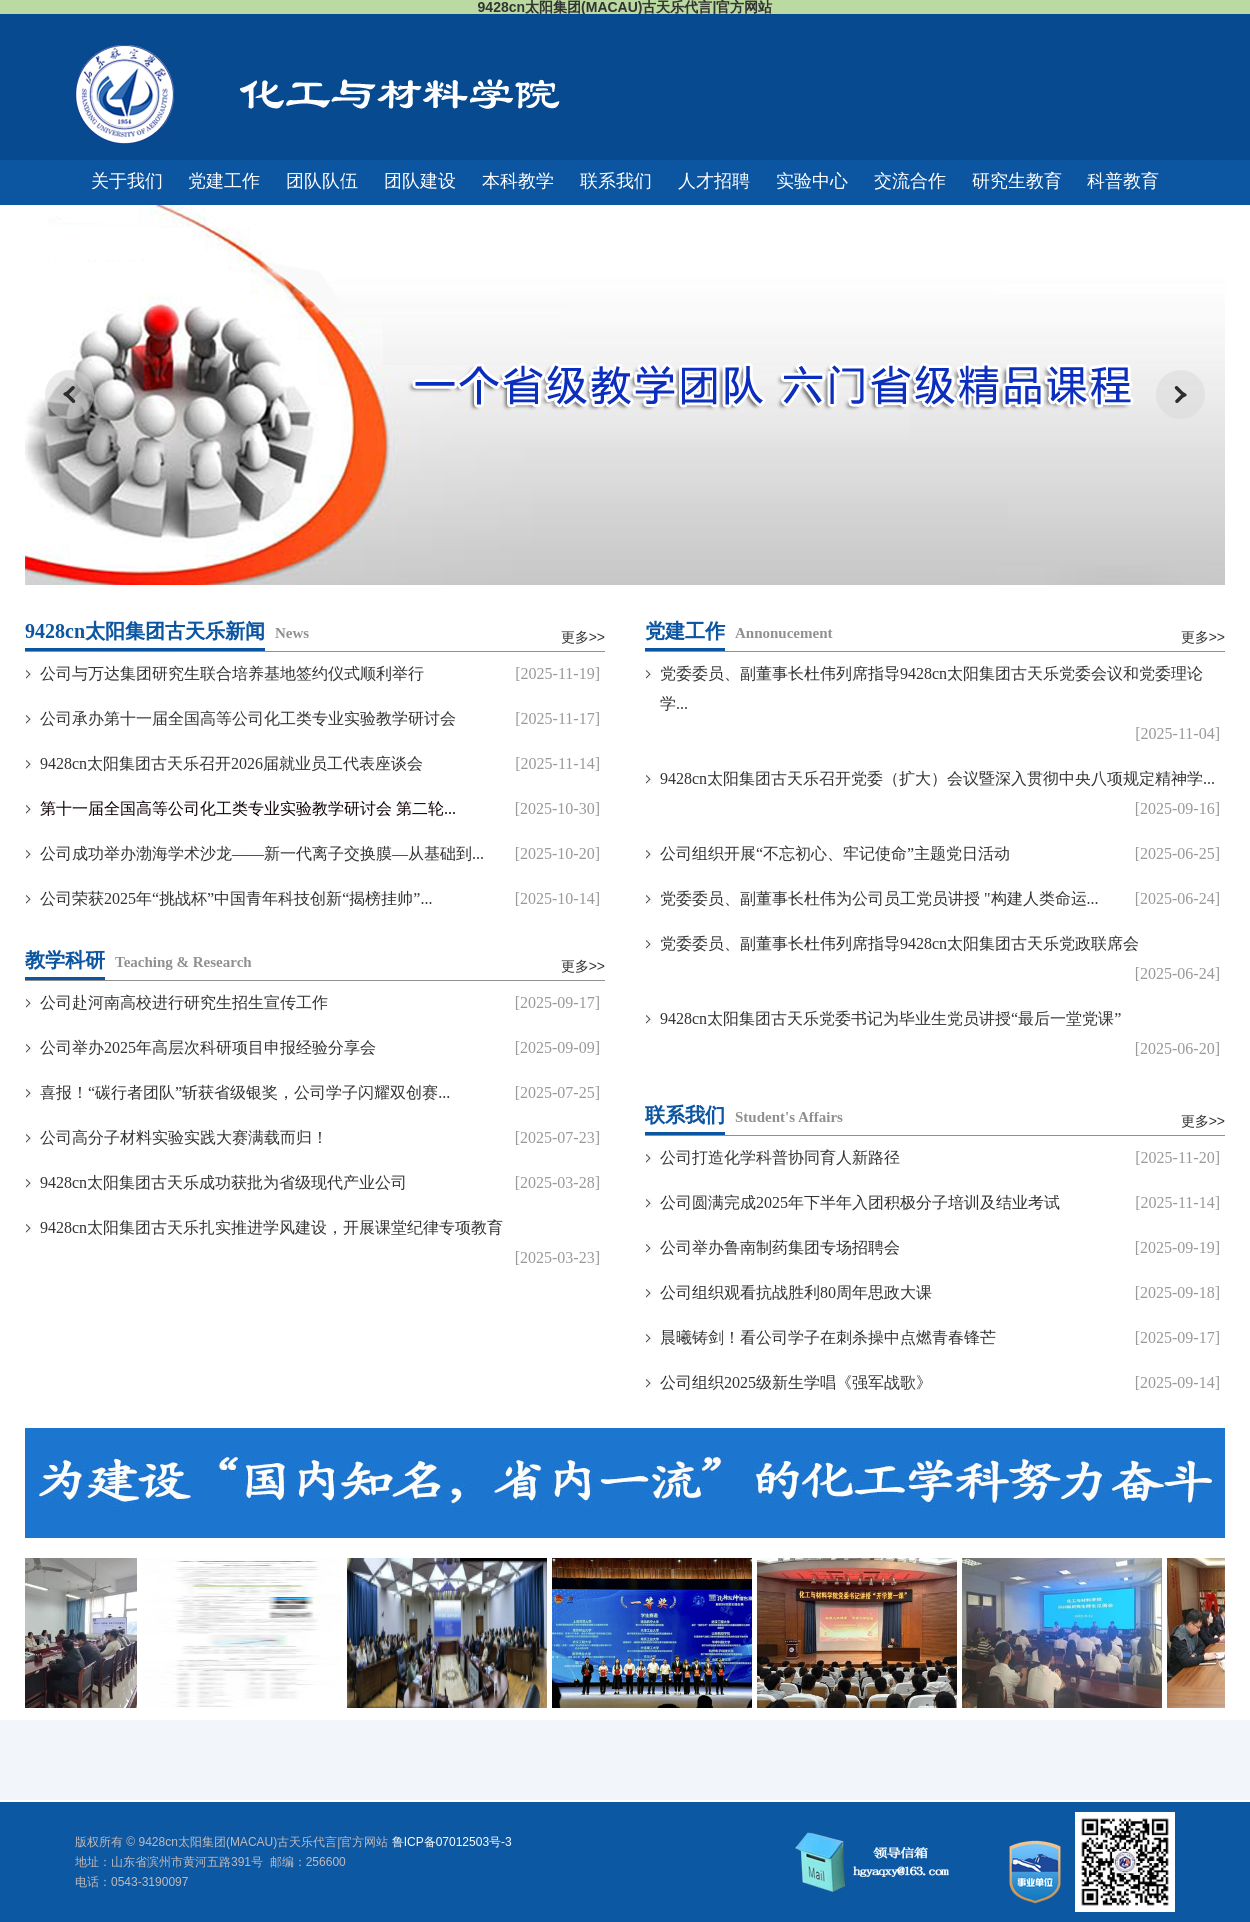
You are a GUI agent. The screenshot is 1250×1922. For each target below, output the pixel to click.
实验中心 (812, 181)
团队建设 (420, 181)
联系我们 (616, 181)
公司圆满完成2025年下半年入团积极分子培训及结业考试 (860, 1202)
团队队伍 (322, 181)
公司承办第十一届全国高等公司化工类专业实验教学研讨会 (248, 718)
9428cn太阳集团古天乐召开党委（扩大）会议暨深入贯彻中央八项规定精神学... (937, 778)
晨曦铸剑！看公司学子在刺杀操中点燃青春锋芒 (828, 1337)
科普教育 (1123, 181)
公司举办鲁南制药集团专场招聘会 (780, 1247)
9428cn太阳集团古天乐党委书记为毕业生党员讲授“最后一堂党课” (890, 1018)
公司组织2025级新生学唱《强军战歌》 (796, 1382)
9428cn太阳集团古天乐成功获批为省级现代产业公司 (223, 1182)
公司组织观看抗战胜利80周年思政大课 (796, 1292)
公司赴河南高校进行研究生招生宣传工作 (184, 1002)
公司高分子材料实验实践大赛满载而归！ (184, 1137)
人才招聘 (714, 181)
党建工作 (224, 181)
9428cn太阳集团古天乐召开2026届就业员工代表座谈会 (231, 763)
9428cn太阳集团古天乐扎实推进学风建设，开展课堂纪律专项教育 (271, 1227)
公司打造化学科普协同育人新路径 (780, 1157)
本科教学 (518, 181)
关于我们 (127, 181)
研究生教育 (1017, 181)
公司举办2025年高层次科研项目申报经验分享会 (208, 1047)
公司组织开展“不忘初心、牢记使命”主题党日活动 (835, 853)
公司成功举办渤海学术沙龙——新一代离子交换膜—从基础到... (262, 853)
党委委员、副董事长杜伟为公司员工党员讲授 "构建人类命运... (879, 898)
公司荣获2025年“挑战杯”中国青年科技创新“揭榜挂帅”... (236, 898)
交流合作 (910, 181)
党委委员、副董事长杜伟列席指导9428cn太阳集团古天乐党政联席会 (899, 943)
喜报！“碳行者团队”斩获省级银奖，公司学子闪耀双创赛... (245, 1092)
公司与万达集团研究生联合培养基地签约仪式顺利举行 (232, 673)
